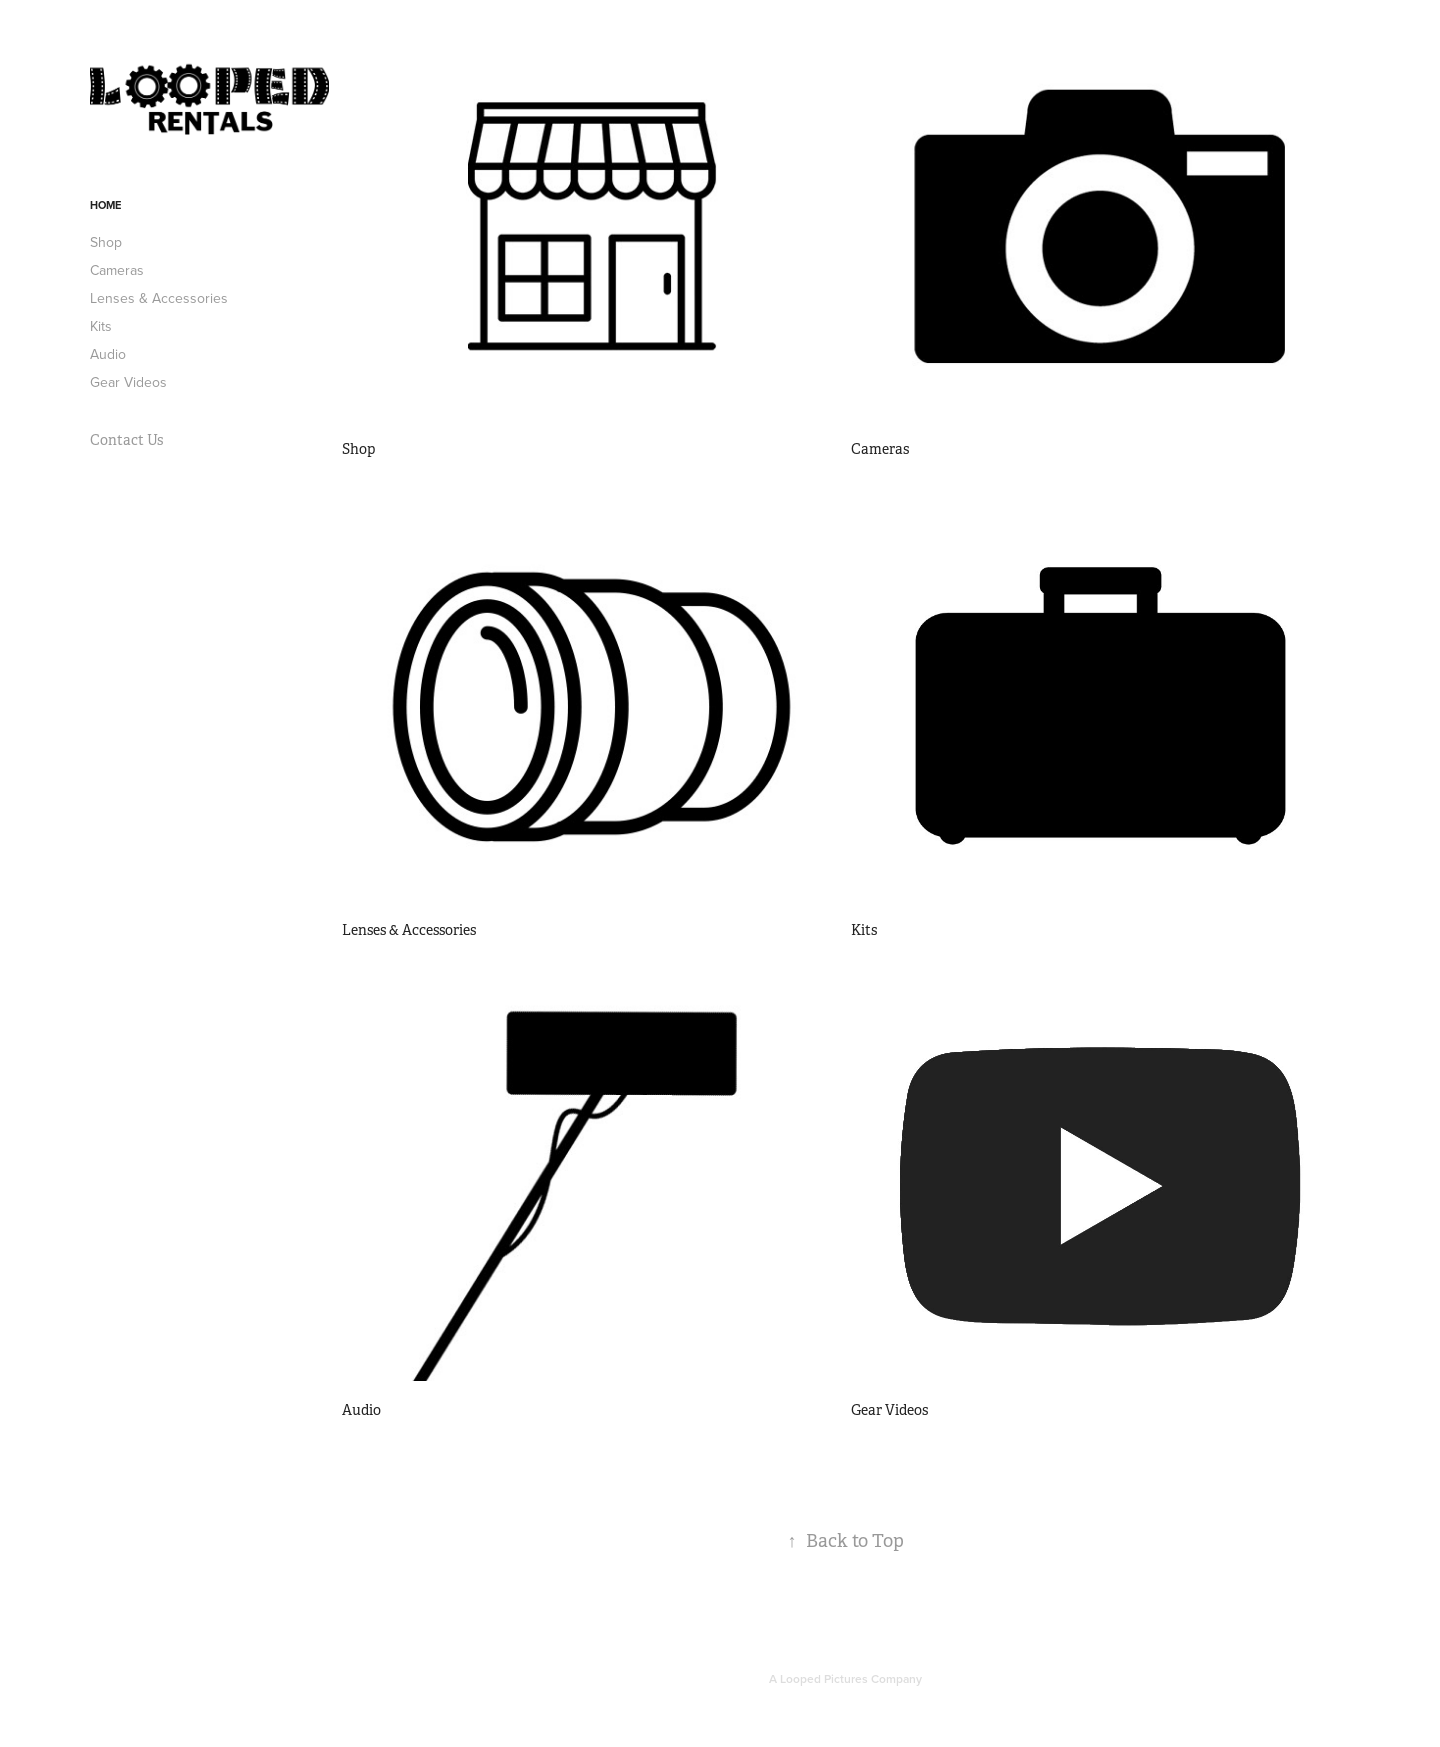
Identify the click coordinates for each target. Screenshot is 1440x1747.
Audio (108, 354)
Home (105, 205)
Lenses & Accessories (159, 298)
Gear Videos (128, 382)
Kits (101, 326)
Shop (106, 242)
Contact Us (126, 440)
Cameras (117, 270)
